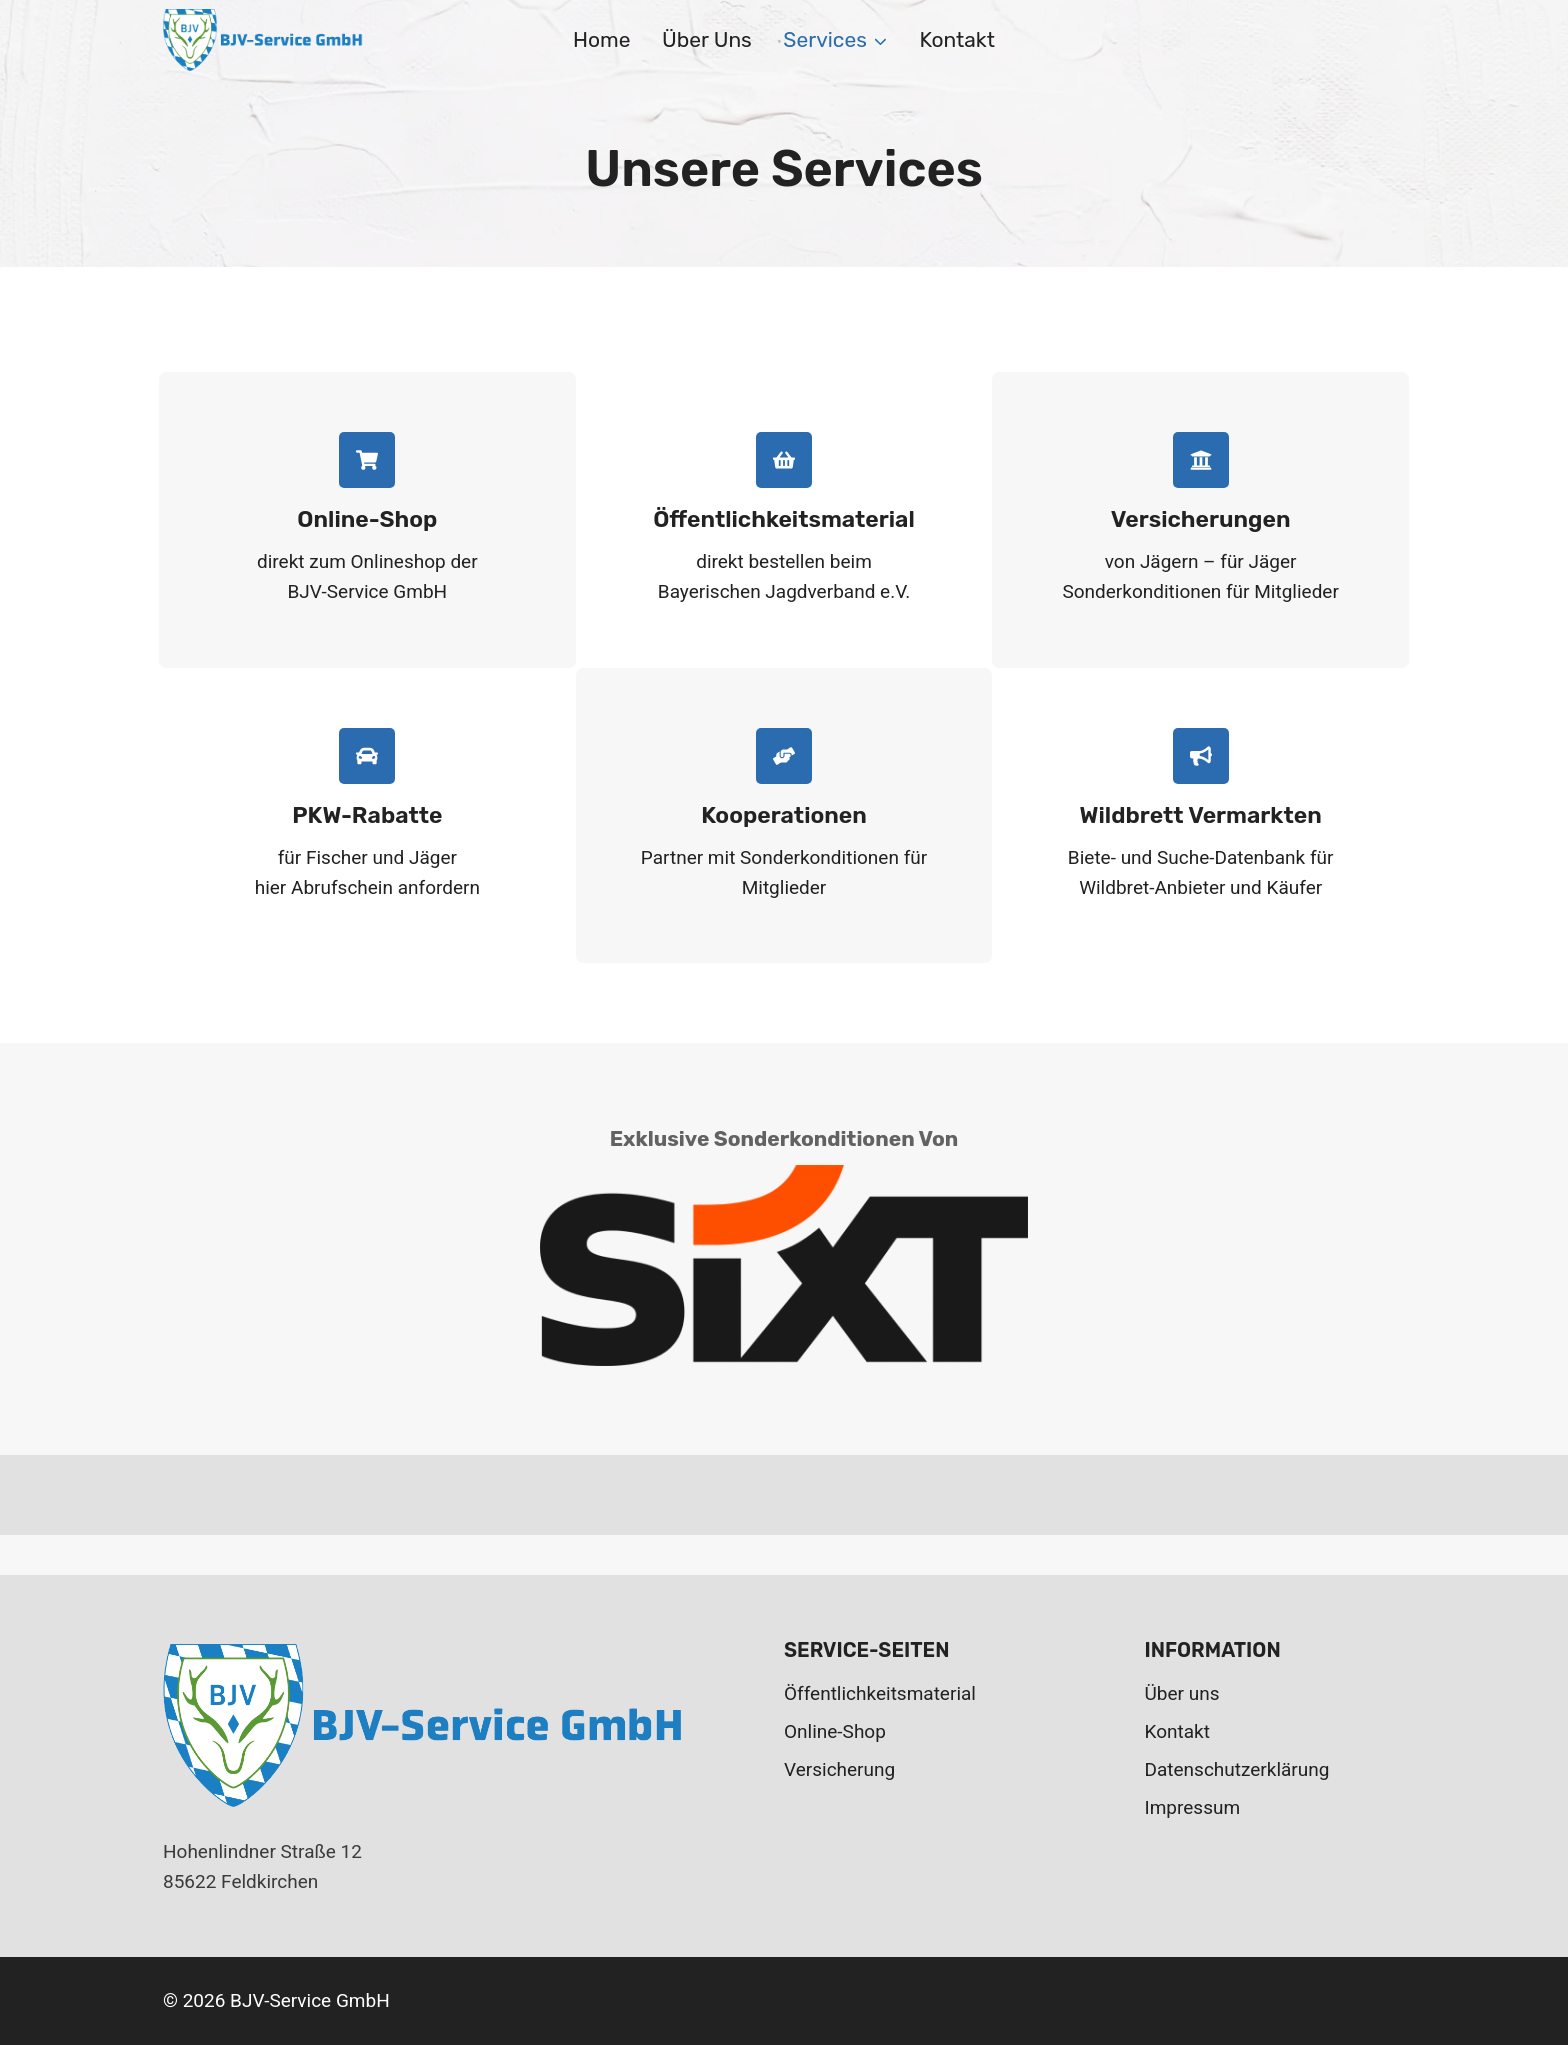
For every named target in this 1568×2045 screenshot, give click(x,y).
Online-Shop (835, 1731)
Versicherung (839, 1769)
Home (601, 39)
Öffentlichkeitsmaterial (880, 1693)
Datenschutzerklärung (1237, 1769)
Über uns (707, 39)
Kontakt (956, 39)
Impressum (1193, 1807)
